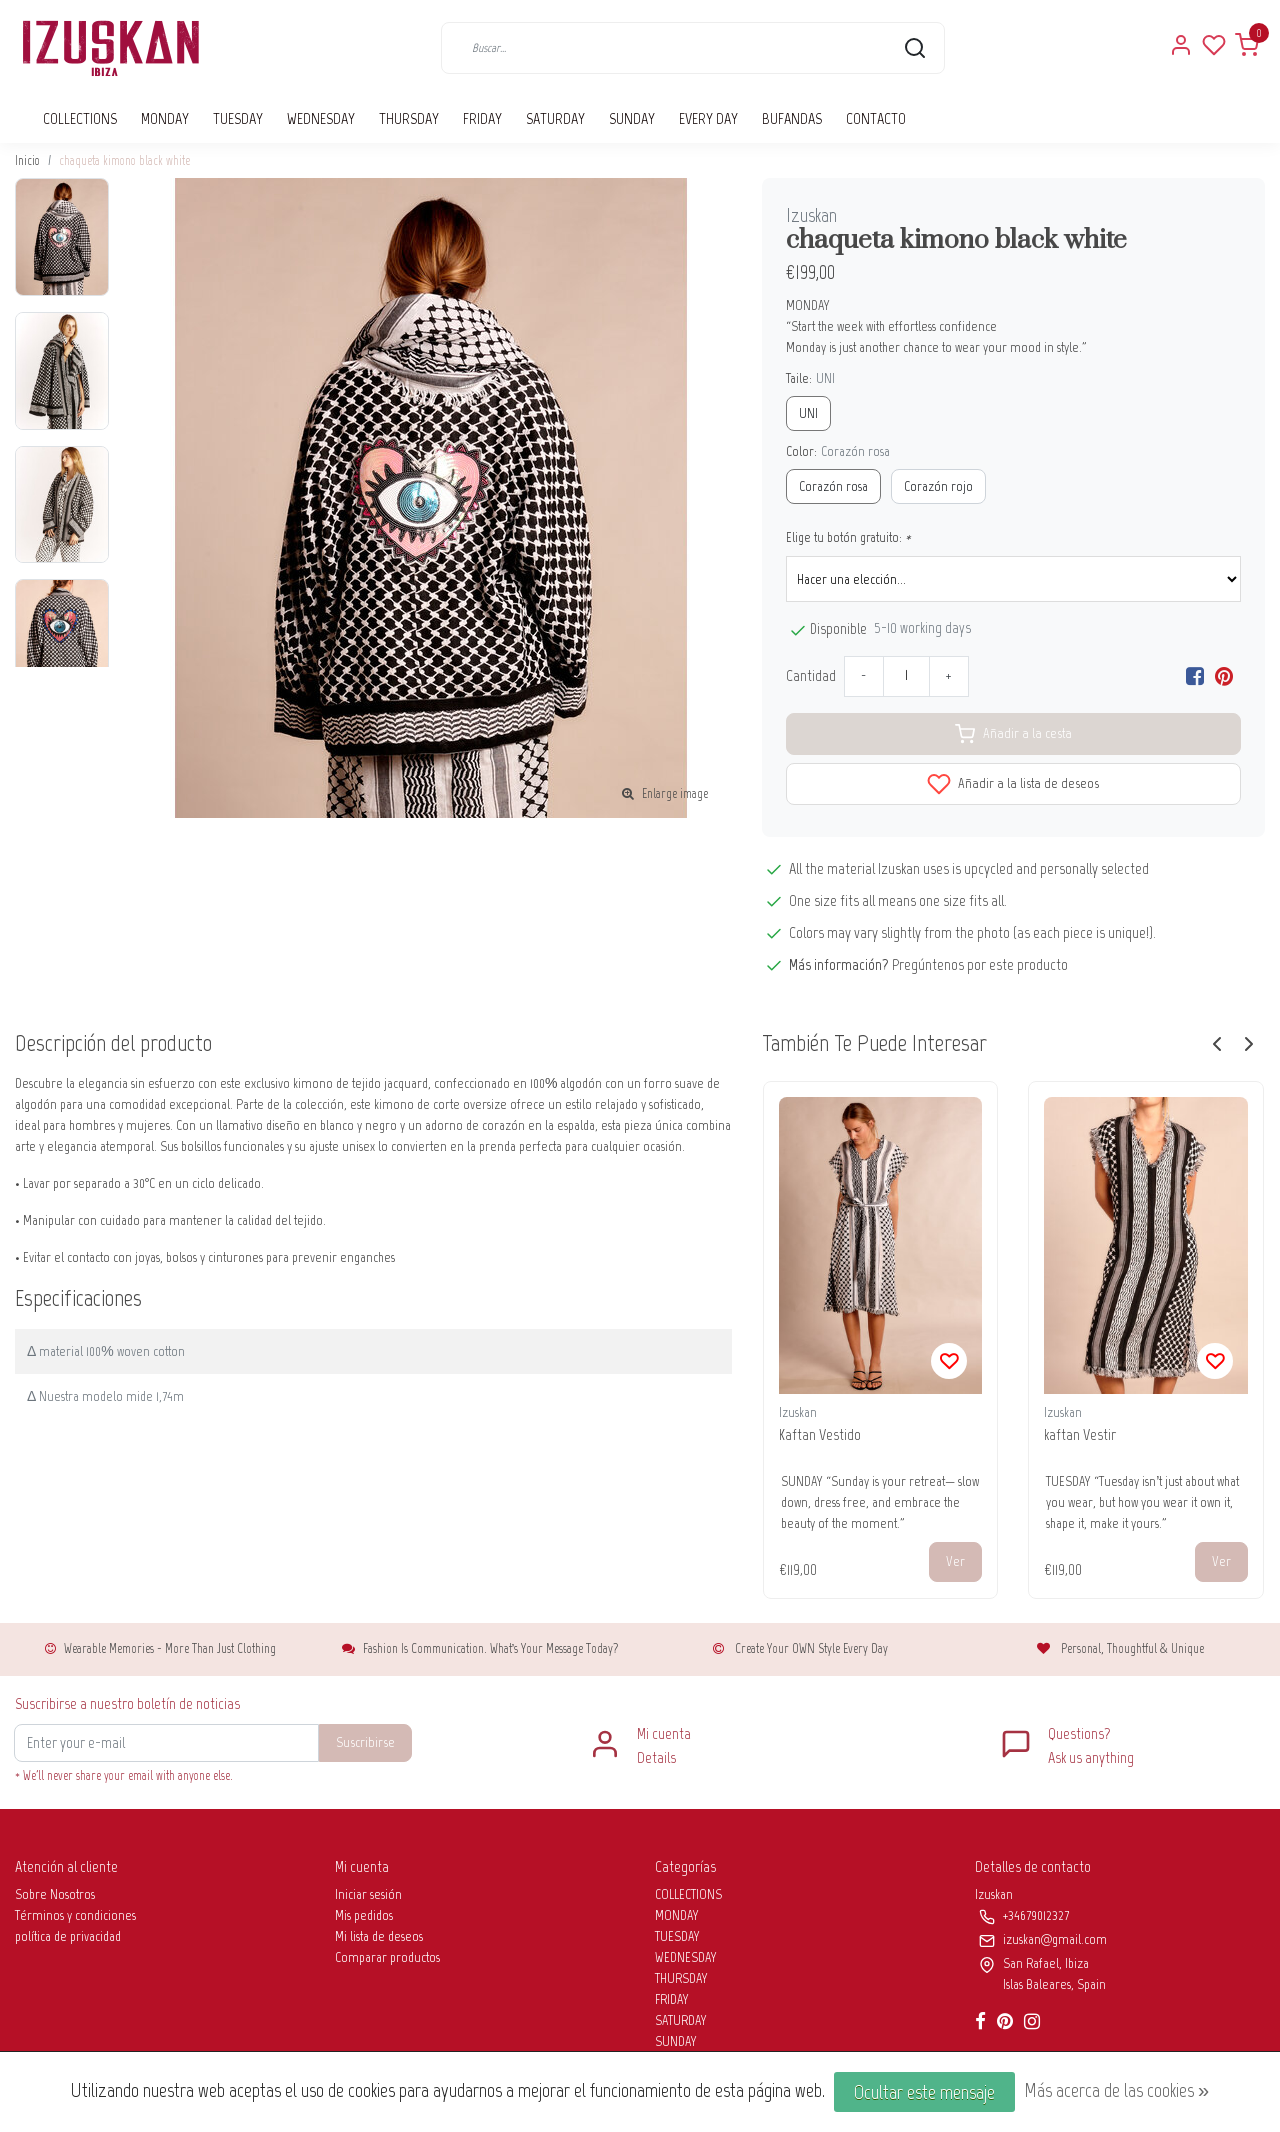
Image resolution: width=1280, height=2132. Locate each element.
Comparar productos (387, 1957)
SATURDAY (555, 118)
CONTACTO (876, 118)
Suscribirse (365, 1742)
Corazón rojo (938, 486)
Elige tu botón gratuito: (848, 537)
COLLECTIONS (80, 118)
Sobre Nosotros (55, 1894)
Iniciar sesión (368, 1894)
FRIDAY (482, 118)
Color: (838, 451)
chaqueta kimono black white (124, 160)
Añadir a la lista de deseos (1013, 784)
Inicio (27, 160)
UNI (808, 413)
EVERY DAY (708, 118)
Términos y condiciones (75, 1915)
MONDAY (165, 118)
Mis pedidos (364, 1915)
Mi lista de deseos (379, 1936)
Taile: (810, 378)
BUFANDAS (792, 118)
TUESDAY (238, 118)
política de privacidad (68, 1936)
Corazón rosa (833, 486)
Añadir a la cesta (1013, 734)
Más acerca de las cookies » (1116, 2090)
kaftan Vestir (1080, 1434)
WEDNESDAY (321, 118)
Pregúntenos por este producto (980, 964)
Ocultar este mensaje (924, 2092)
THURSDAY (409, 118)
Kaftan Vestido (820, 1434)
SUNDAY (632, 118)
